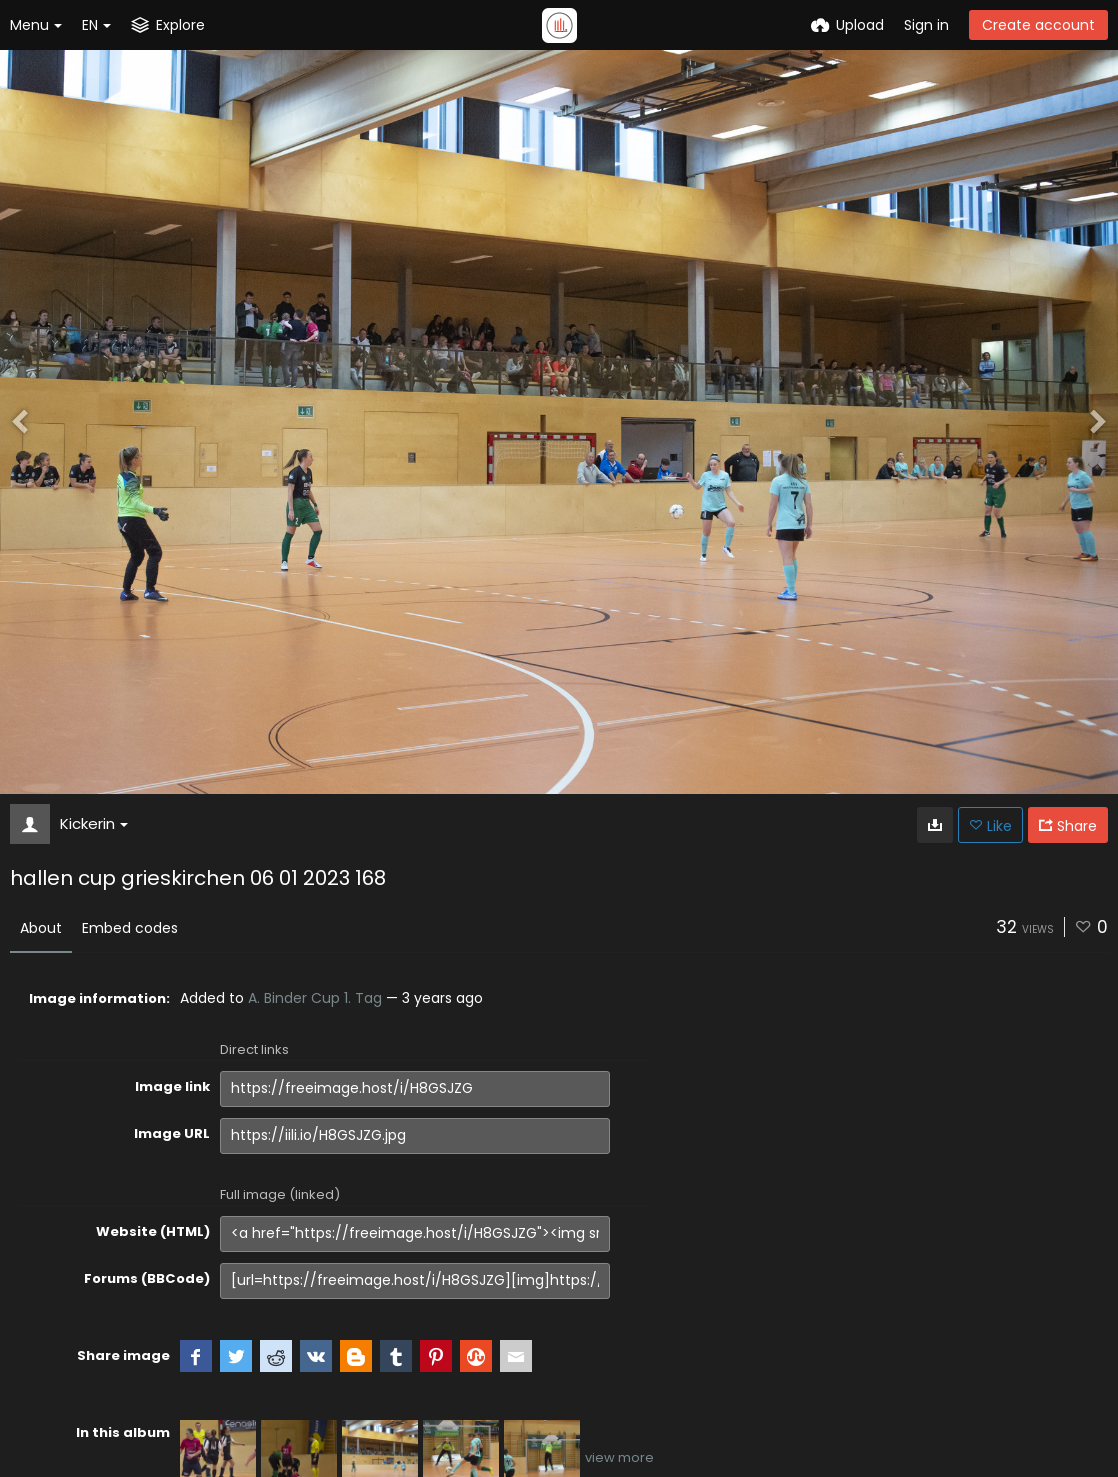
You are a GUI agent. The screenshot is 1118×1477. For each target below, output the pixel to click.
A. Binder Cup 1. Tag (315, 998)
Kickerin (94, 823)
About (41, 928)
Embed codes (130, 928)
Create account (1038, 25)
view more (619, 1457)
